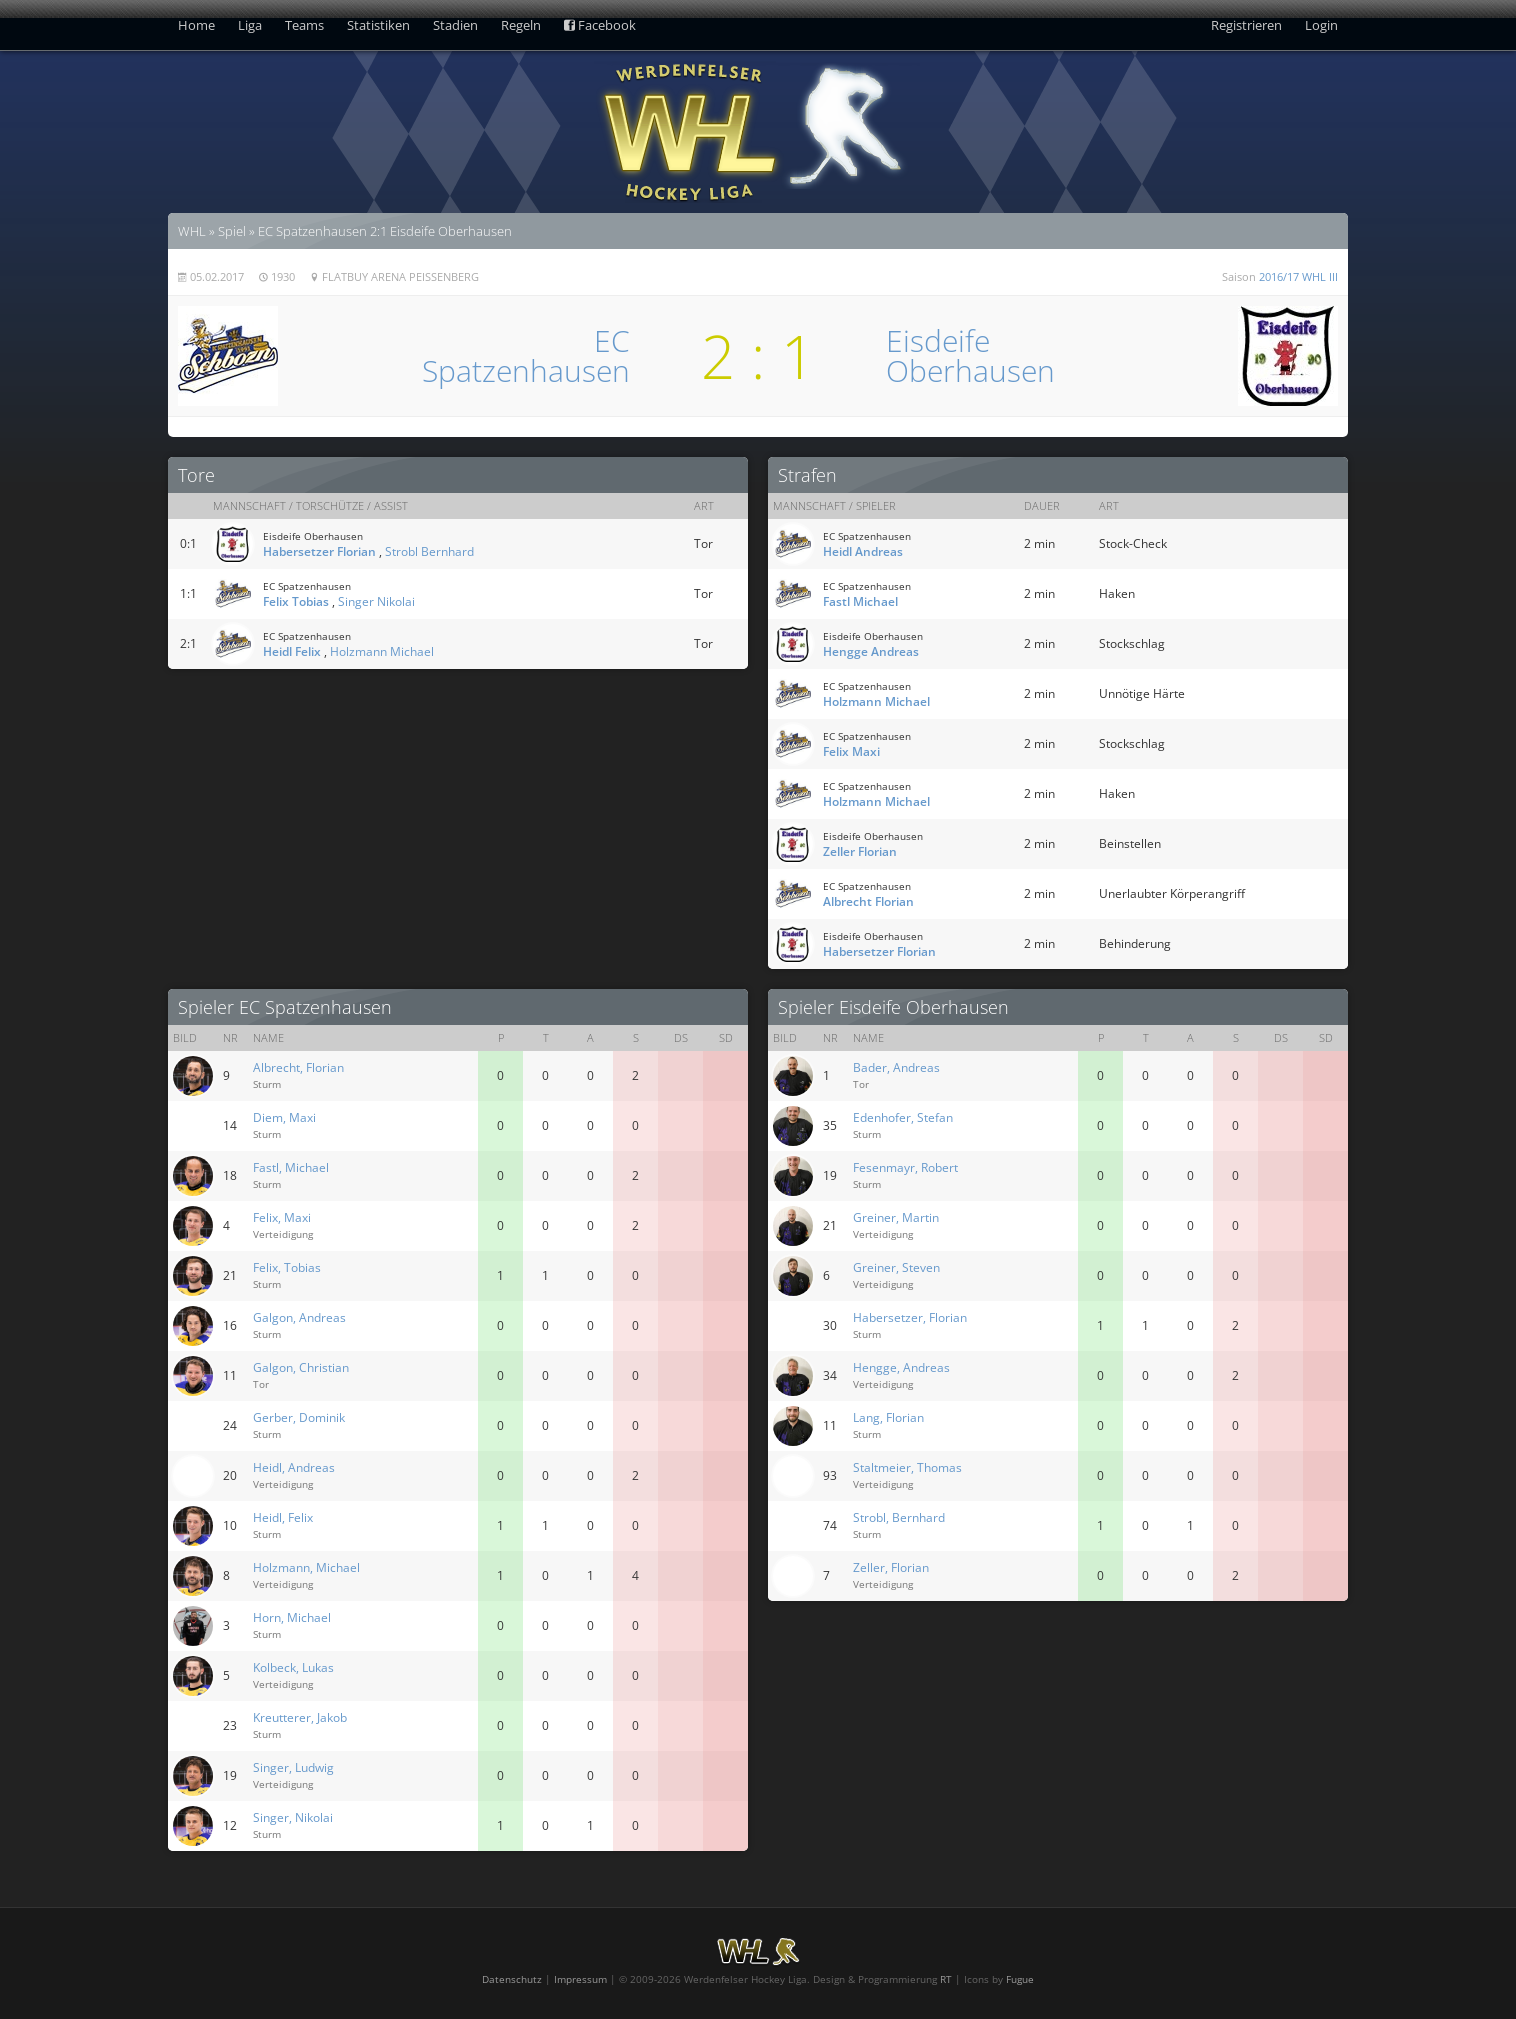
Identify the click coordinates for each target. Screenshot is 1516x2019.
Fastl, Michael (291, 1167)
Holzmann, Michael (306, 1567)
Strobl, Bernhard (899, 1517)
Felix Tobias (296, 601)
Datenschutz (512, 1979)
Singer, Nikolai (293, 1817)
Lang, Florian (888, 1417)
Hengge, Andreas (901, 1367)
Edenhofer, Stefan (903, 1117)
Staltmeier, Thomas (907, 1467)
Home (196, 25)
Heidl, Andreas (294, 1467)
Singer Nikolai (376, 601)
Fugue (1020, 1979)
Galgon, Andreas (299, 1317)
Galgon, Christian (301, 1367)
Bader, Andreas (896, 1067)
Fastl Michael (860, 601)
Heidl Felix (292, 651)
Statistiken (378, 25)
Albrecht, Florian (298, 1067)
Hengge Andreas (871, 651)
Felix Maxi (851, 751)
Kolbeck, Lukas (293, 1667)
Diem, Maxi (284, 1117)
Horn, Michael (292, 1617)
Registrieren (1246, 25)
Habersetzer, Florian (910, 1317)
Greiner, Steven (896, 1267)
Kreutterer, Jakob (300, 1717)
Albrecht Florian (868, 901)
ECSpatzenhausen (526, 355)
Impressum (580, 1979)
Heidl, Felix (283, 1517)
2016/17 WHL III (1298, 276)
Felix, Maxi (282, 1217)
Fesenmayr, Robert (905, 1167)
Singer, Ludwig (293, 1767)
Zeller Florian (860, 851)
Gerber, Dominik (299, 1417)
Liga (250, 25)
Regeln (521, 25)
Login (1321, 25)
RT (946, 1979)
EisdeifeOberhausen (970, 355)
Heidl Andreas (863, 551)
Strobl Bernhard (429, 551)
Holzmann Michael (382, 651)
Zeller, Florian (891, 1567)
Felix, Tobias (287, 1267)
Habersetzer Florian (319, 551)
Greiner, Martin (896, 1217)
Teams (304, 25)
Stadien (455, 25)
